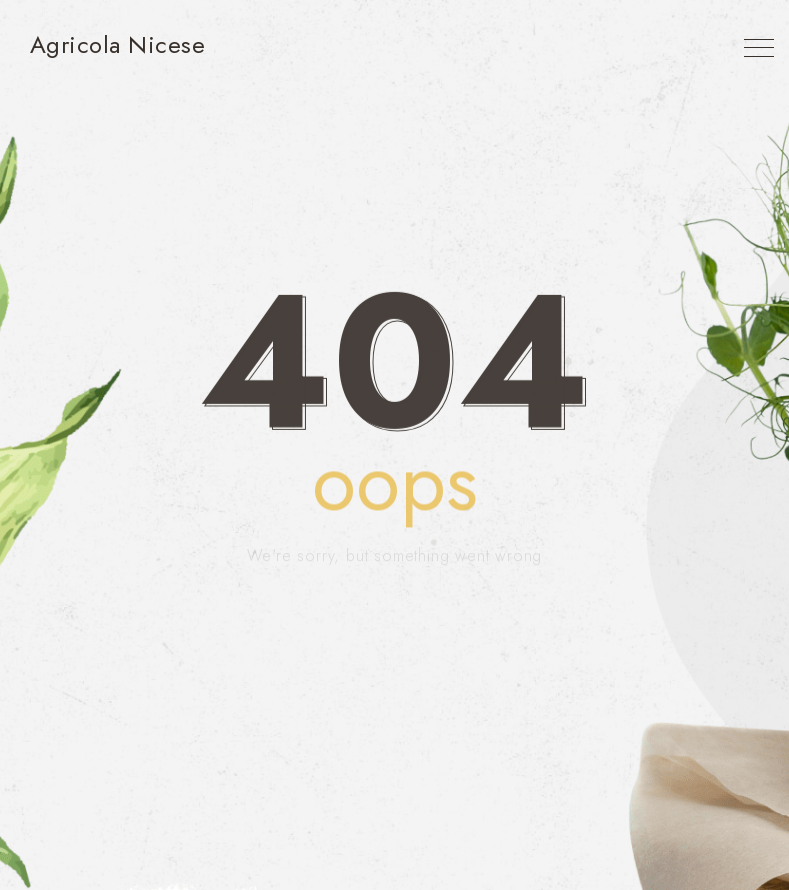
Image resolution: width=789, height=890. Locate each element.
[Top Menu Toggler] (759, 48)
